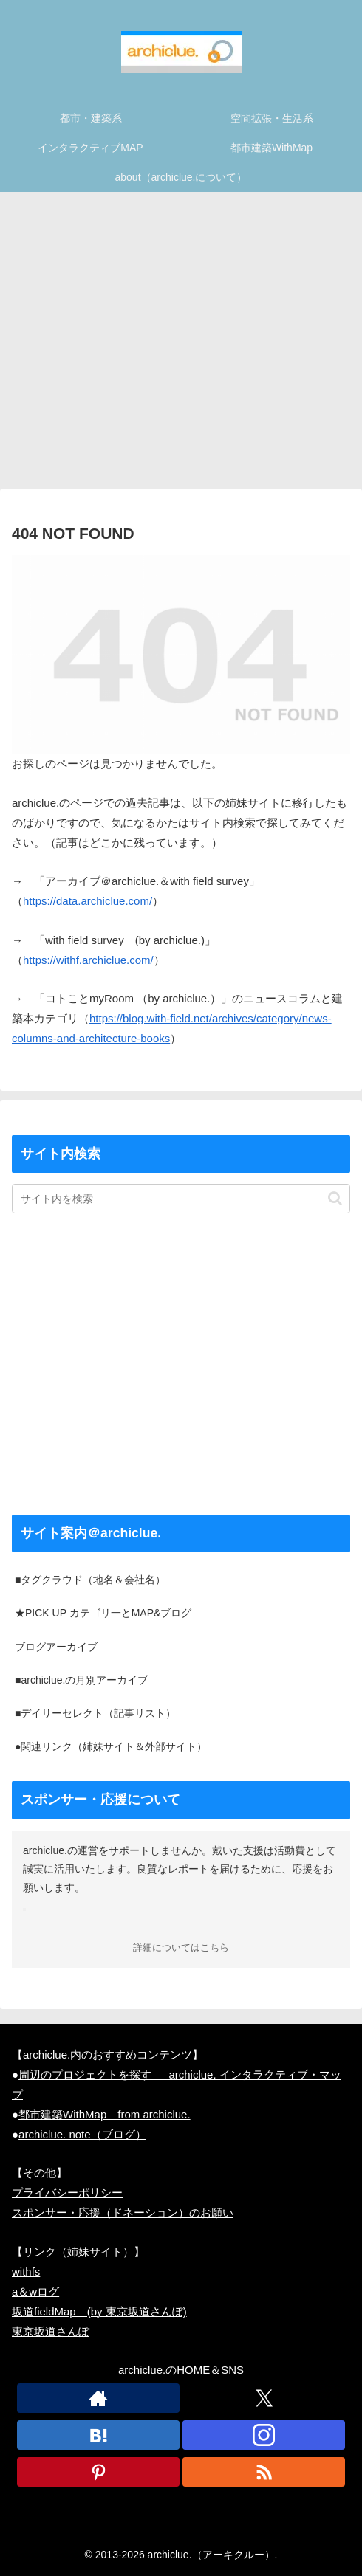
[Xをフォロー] (263, 2398)
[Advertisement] (181, 346)
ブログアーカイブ (56, 1647)
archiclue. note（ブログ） (82, 2134)
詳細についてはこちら (181, 1948)
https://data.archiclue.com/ (87, 901)
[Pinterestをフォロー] (98, 2472)
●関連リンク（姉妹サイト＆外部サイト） (111, 1746)
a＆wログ (35, 2291)
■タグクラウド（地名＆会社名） (90, 1579)
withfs (26, 2271)
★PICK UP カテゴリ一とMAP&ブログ (103, 1613)
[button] (335, 1198)
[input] (181, 1198)
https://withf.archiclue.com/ (88, 960)
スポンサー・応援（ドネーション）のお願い (122, 2212)
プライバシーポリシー (67, 2192)
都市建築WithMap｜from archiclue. (104, 2114)
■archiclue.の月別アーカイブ (81, 1680)
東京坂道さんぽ (50, 2331)
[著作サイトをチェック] (98, 2398)
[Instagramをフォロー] (263, 2435)
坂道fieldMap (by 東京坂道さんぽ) (99, 2311)
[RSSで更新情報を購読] (263, 2472)
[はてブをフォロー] (98, 2435)
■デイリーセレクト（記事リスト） (95, 1713)
